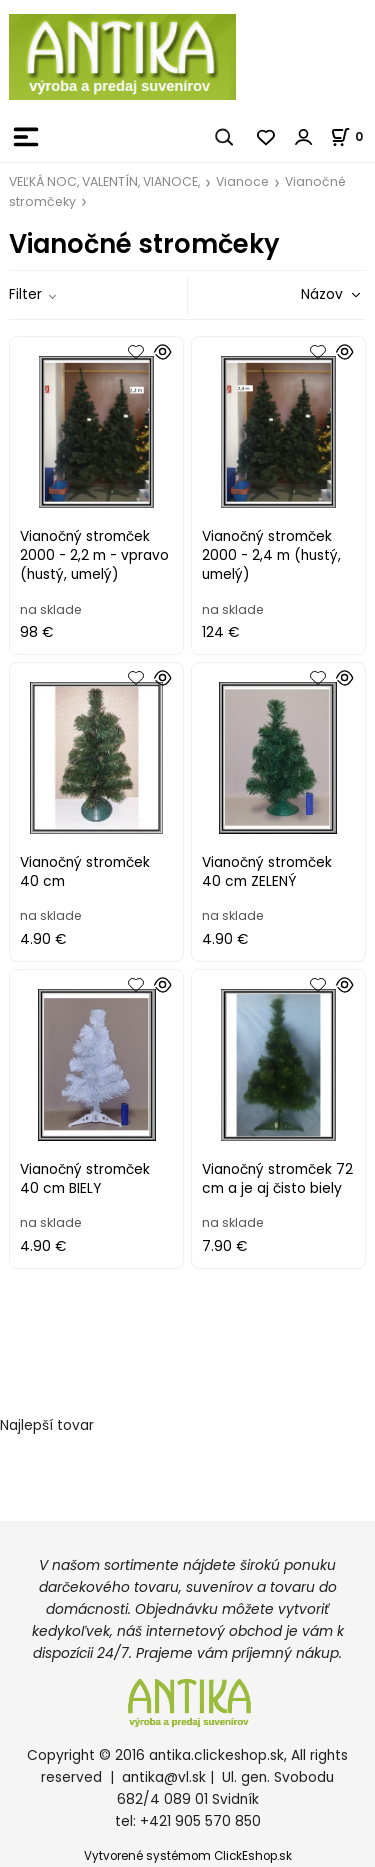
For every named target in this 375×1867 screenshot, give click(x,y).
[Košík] (352, 136)
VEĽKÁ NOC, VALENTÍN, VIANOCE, (104, 181)
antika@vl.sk (164, 1777)
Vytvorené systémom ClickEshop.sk (188, 1856)
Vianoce (242, 181)
